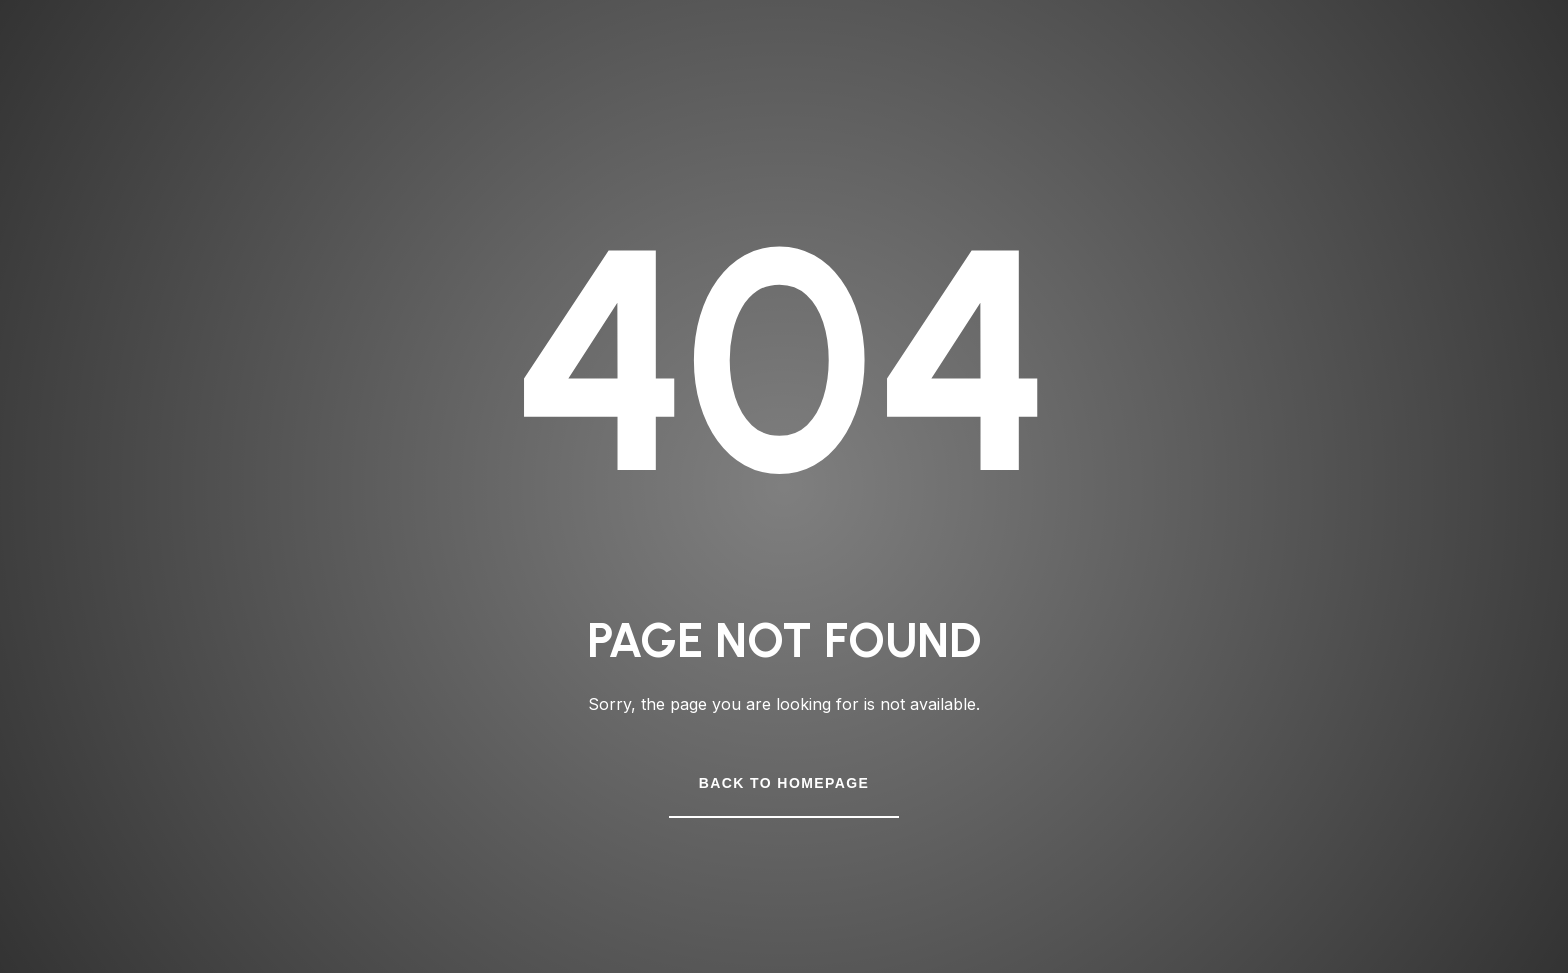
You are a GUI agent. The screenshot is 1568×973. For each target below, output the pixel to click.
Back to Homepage (784, 783)
